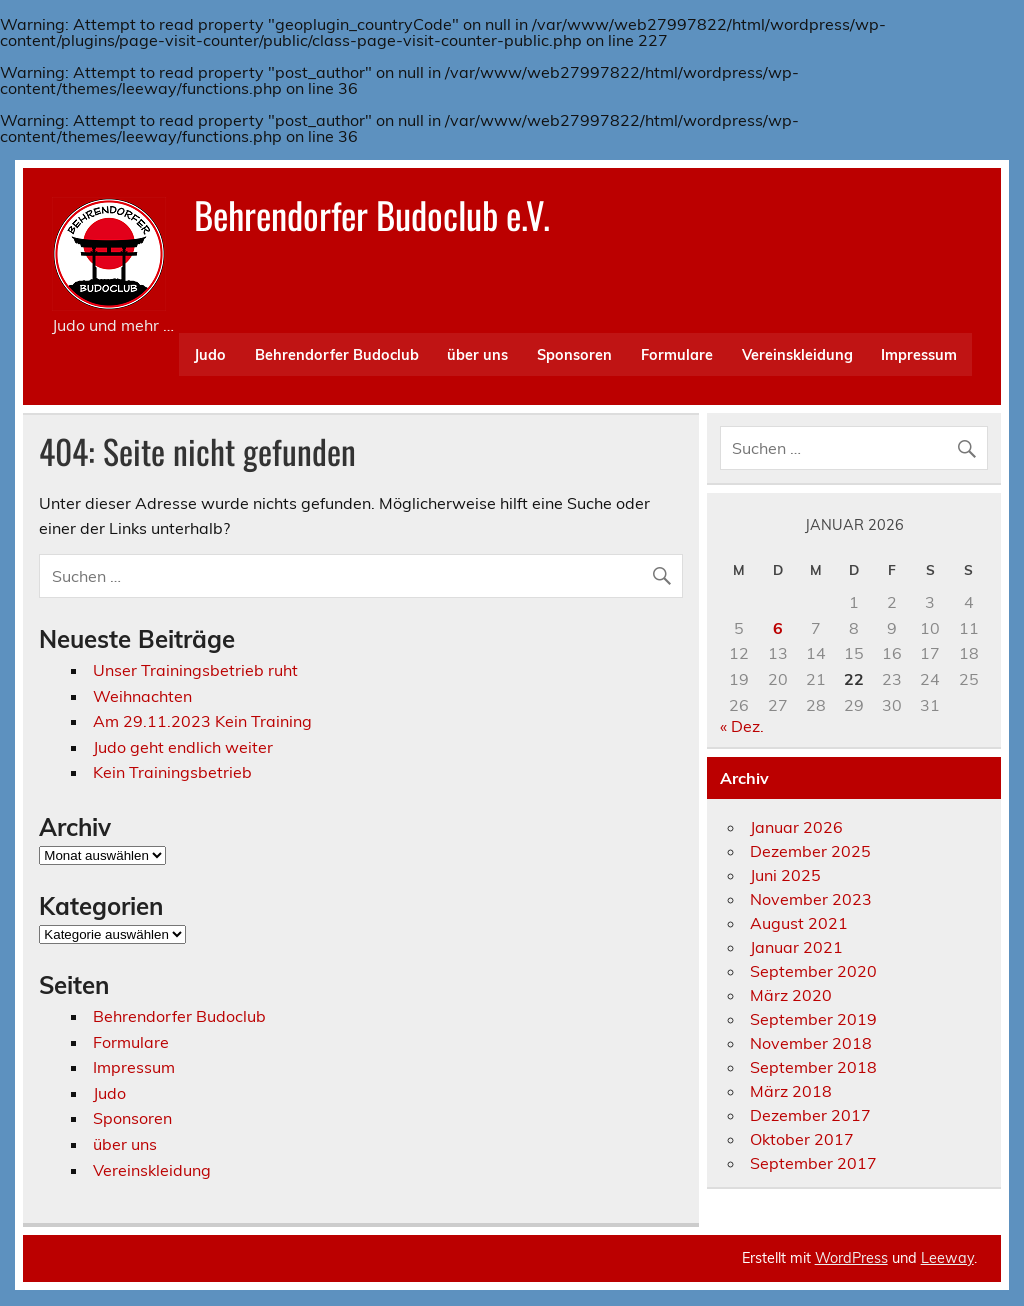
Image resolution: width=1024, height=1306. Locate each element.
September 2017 (813, 1163)
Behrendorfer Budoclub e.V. (372, 214)
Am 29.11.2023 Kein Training (202, 721)
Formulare (677, 355)
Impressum (919, 355)
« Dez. (742, 726)
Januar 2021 (796, 947)
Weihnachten (142, 696)
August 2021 (799, 923)
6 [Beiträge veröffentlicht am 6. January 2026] (778, 628)
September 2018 (813, 1067)
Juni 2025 (785, 875)
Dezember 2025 (810, 851)
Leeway (947, 1258)
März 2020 (791, 995)
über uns (477, 355)
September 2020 (813, 971)
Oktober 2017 (802, 1139)
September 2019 (813, 1019)
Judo (210, 355)
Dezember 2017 (810, 1115)
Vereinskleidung (797, 355)
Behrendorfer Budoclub (337, 355)
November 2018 (811, 1043)
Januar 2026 (796, 827)
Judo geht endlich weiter (183, 747)
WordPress (851, 1258)
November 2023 (811, 899)
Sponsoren (574, 355)
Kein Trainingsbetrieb (172, 772)
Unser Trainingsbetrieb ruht (195, 670)
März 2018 (791, 1091)
